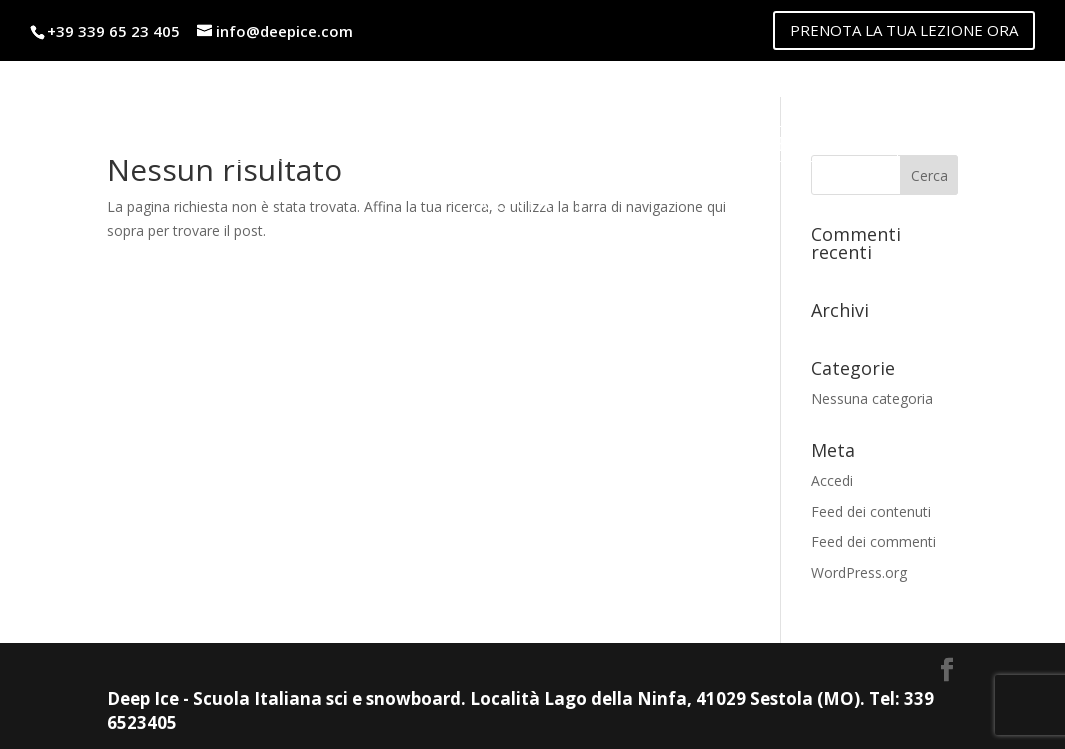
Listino (327, 143)
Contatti (533, 202)
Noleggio (465, 143)
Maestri (199, 143)
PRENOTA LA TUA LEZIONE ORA (904, 30)
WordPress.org (859, 572)
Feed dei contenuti (871, 511)
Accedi (832, 480)
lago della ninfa (795, 143)
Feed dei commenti (873, 541)
